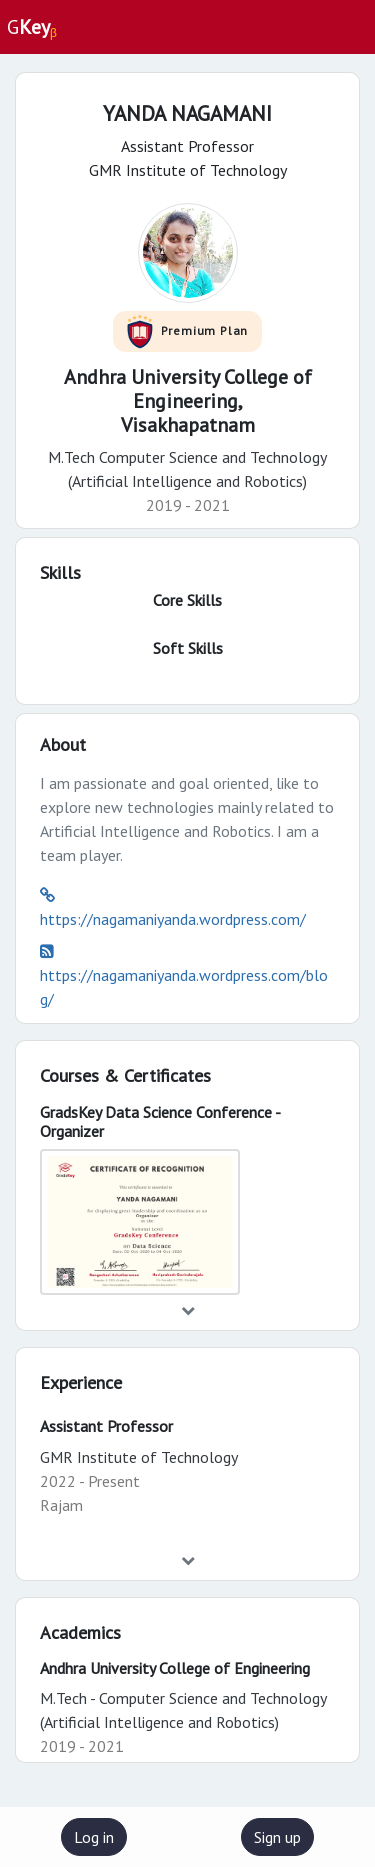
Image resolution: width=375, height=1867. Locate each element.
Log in (94, 1837)
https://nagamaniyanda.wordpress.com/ (173, 919)
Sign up (277, 1837)
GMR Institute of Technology (139, 1457)
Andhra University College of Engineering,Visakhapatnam (188, 401)
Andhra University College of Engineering (175, 1668)
